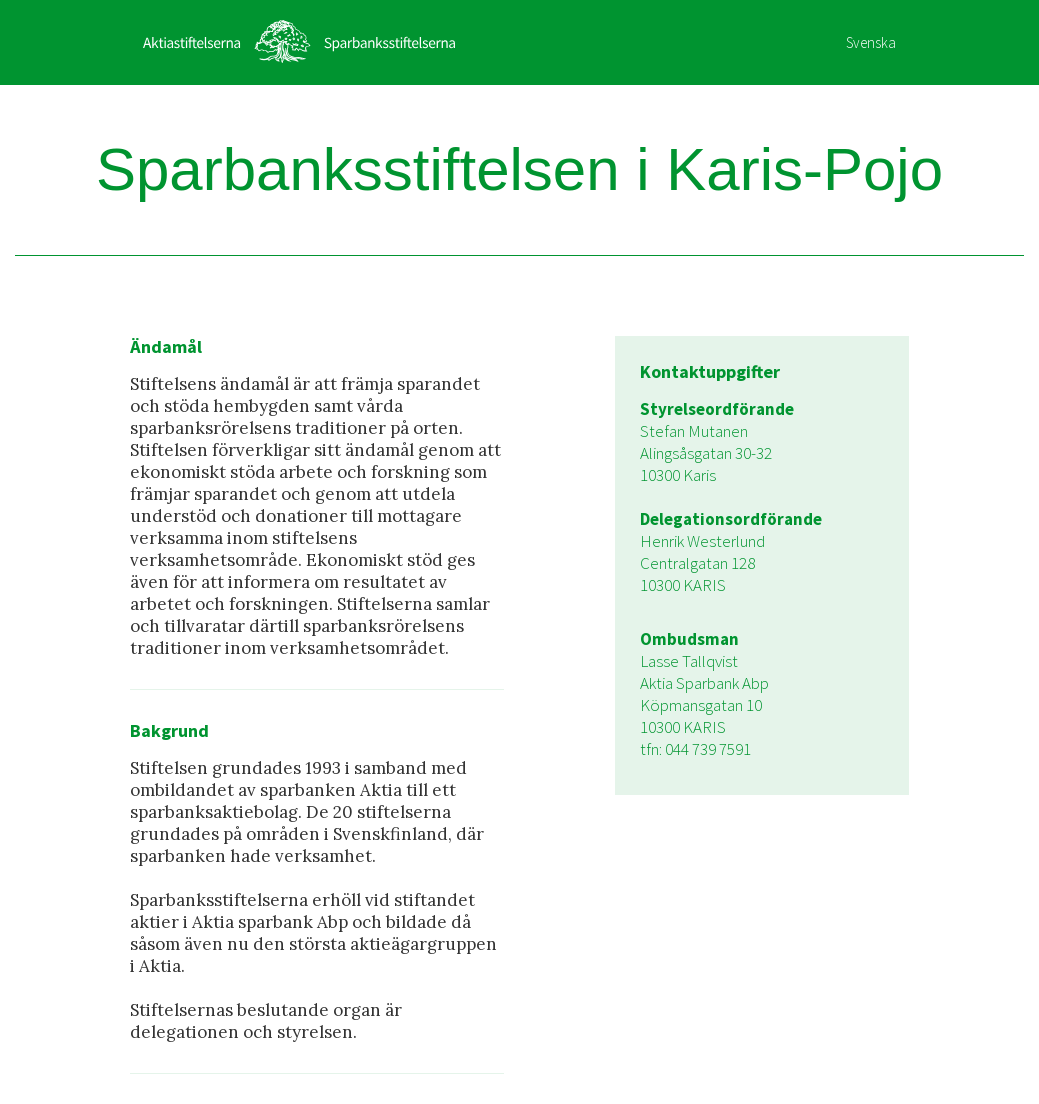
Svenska (871, 42)
